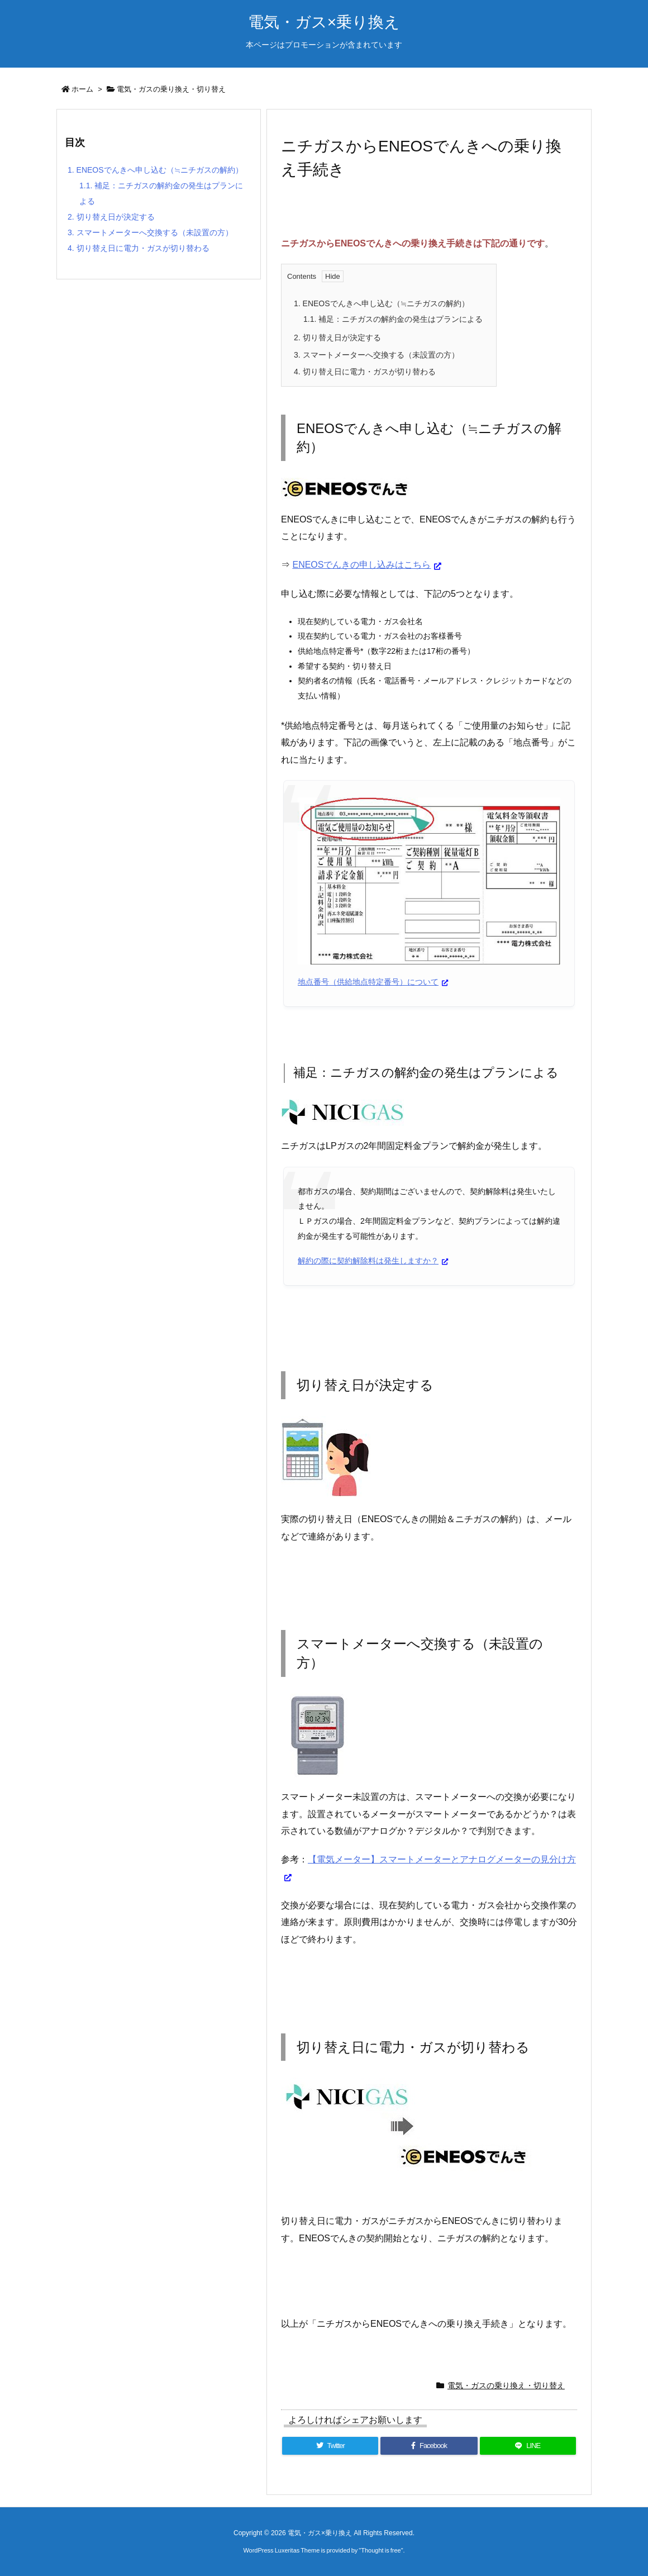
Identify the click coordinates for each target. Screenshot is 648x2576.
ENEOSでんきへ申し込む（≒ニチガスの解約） (381, 303)
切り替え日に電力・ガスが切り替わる (365, 371)
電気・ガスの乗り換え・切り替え (171, 89)
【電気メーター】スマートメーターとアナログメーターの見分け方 (442, 1859)
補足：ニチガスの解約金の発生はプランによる (393, 319)
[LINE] (528, 2446)
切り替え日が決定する (337, 337)
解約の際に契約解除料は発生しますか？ (368, 1260)
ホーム (82, 89)
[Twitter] (330, 2446)
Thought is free (381, 2550)
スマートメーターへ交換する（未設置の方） (376, 354)
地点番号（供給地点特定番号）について (368, 981)
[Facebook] (428, 2446)
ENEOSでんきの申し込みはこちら (361, 564)
